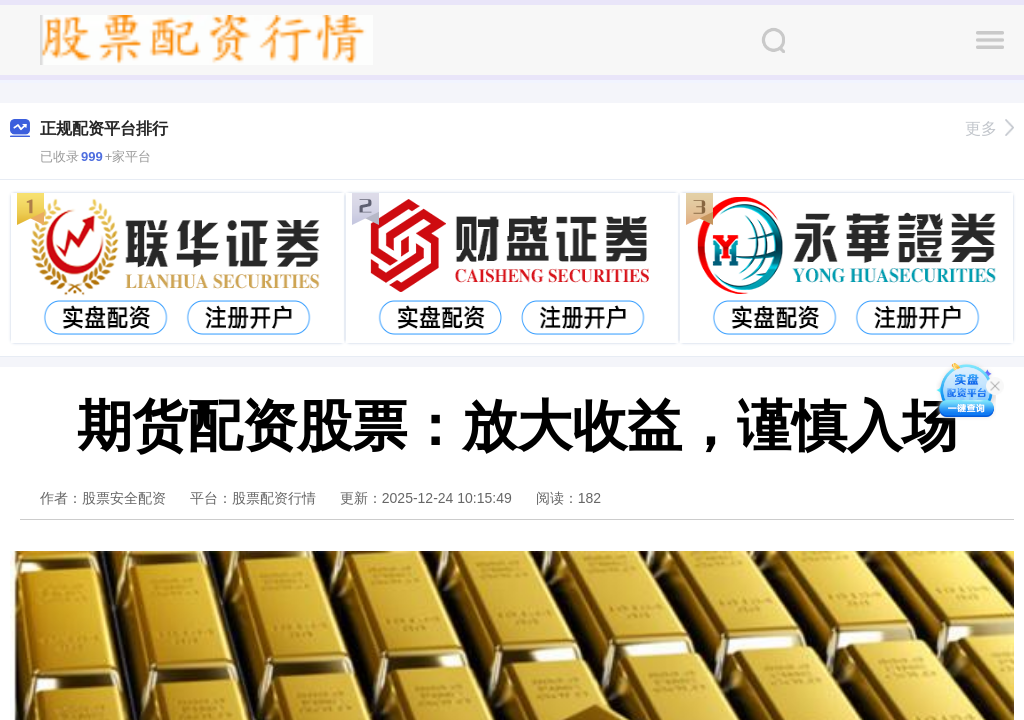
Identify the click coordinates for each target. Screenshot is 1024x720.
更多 (989, 128)
